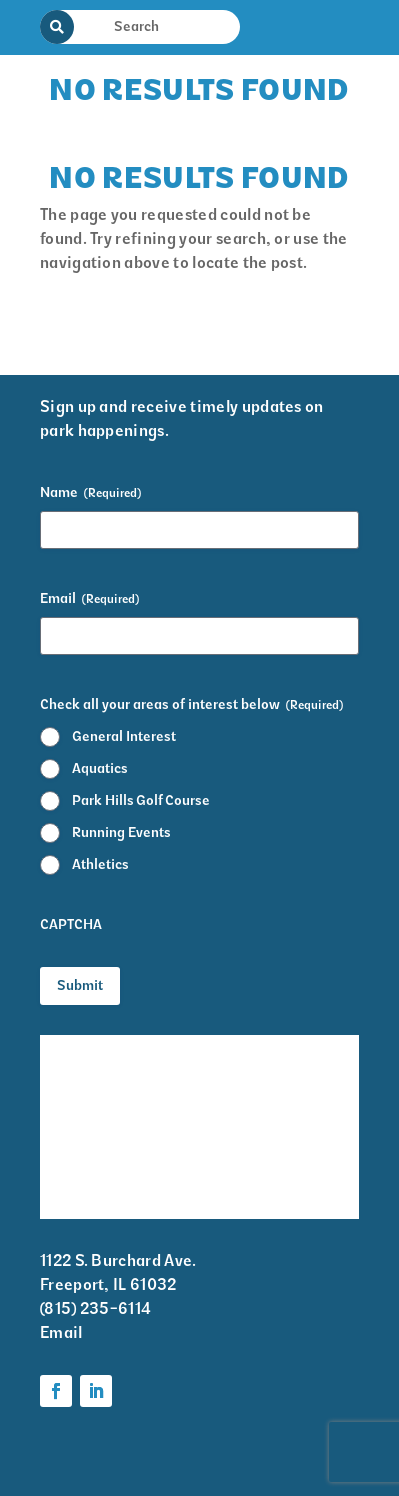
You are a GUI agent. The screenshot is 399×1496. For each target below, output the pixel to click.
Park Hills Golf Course (141, 800)
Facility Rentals (97, 1048)
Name (90, 493)
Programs (255, 1114)
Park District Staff (108, 1126)
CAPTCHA (71, 924)
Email (89, 599)
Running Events (121, 832)
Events (65, 1087)
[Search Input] (152, 26)
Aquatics (100, 768)
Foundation (261, 1193)
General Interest (124, 736)
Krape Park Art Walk (273, 1062)
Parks (240, 1154)
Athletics (100, 864)
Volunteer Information (85, 1180)
